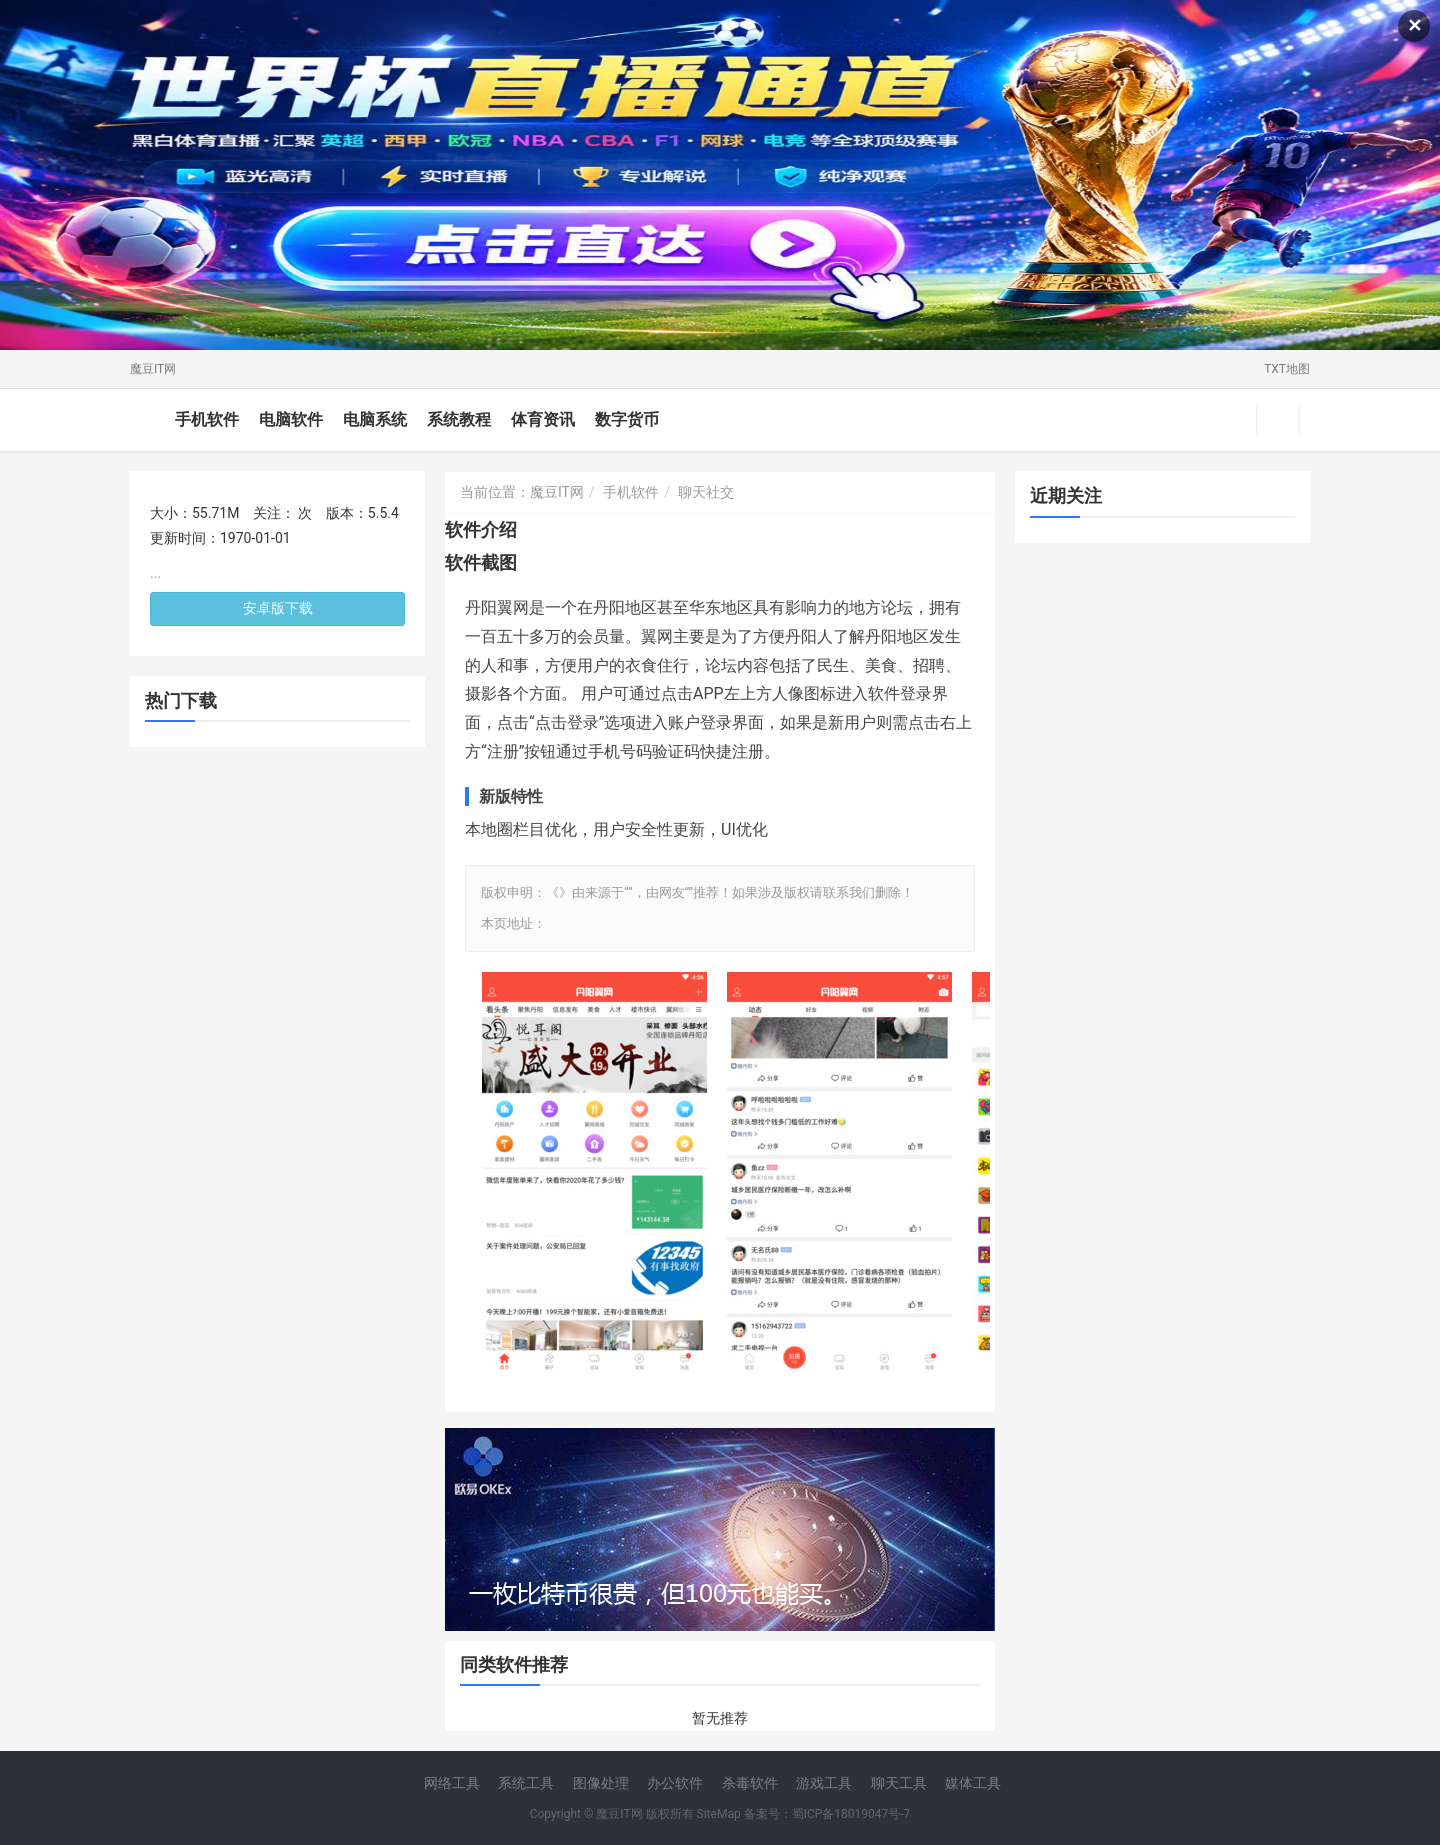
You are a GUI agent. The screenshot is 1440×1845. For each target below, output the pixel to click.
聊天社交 (706, 492)
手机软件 (207, 419)
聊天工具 (899, 1783)
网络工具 (452, 1783)
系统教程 (459, 419)
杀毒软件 (750, 1783)
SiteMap (719, 1814)
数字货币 (627, 419)
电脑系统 (375, 419)
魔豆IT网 (153, 369)
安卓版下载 (278, 608)
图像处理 (601, 1783)
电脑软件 (291, 419)
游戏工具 (824, 1783)
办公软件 (675, 1783)
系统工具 (526, 1783)
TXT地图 (1287, 369)
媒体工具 (973, 1783)
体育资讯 (543, 419)
